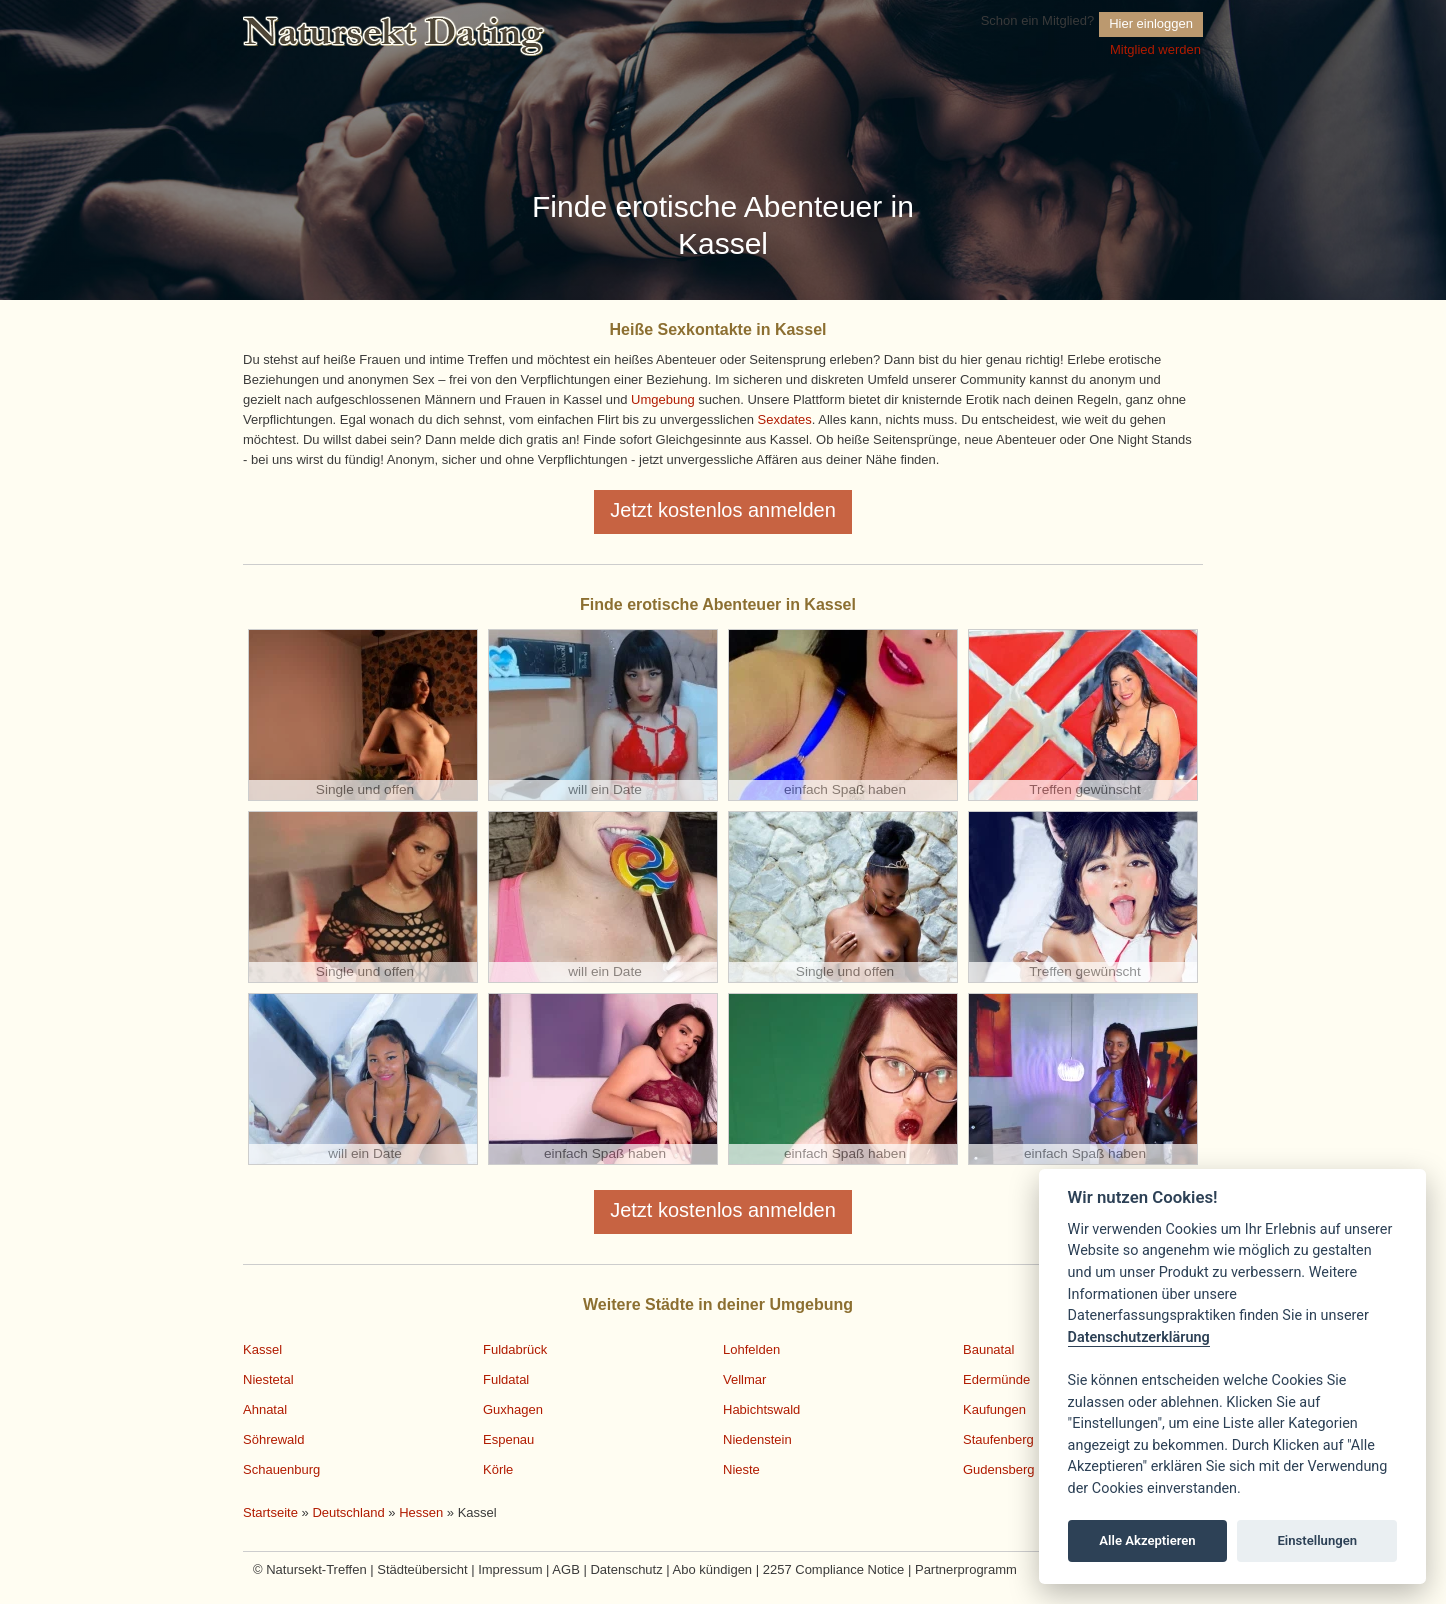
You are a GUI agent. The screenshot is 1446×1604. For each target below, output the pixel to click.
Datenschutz (626, 1569)
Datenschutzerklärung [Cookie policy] (1139, 1337)
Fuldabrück (515, 1349)
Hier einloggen (1151, 23)
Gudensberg (999, 1469)
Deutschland (348, 1512)
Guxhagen (513, 1409)
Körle (498, 1469)
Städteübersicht (422, 1569)
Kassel (262, 1349)
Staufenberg (998, 1439)
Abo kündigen (713, 1569)
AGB (565, 1569)
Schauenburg (281, 1469)
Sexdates (785, 419)
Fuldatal (506, 1379)
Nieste (741, 1469)
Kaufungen (994, 1409)
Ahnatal (265, 1409)
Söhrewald (273, 1439)
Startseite (270, 1512)
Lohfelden (751, 1349)
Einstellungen (1317, 1540)
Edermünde (996, 1379)
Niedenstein (757, 1439)
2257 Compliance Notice (834, 1569)
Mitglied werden (1155, 49)
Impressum (510, 1569)
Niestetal (268, 1379)
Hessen (421, 1512)
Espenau (508, 1439)
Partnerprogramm (966, 1569)
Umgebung (663, 399)
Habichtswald (761, 1409)
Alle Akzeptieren (1147, 1540)
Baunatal (988, 1349)
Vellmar (744, 1379)
